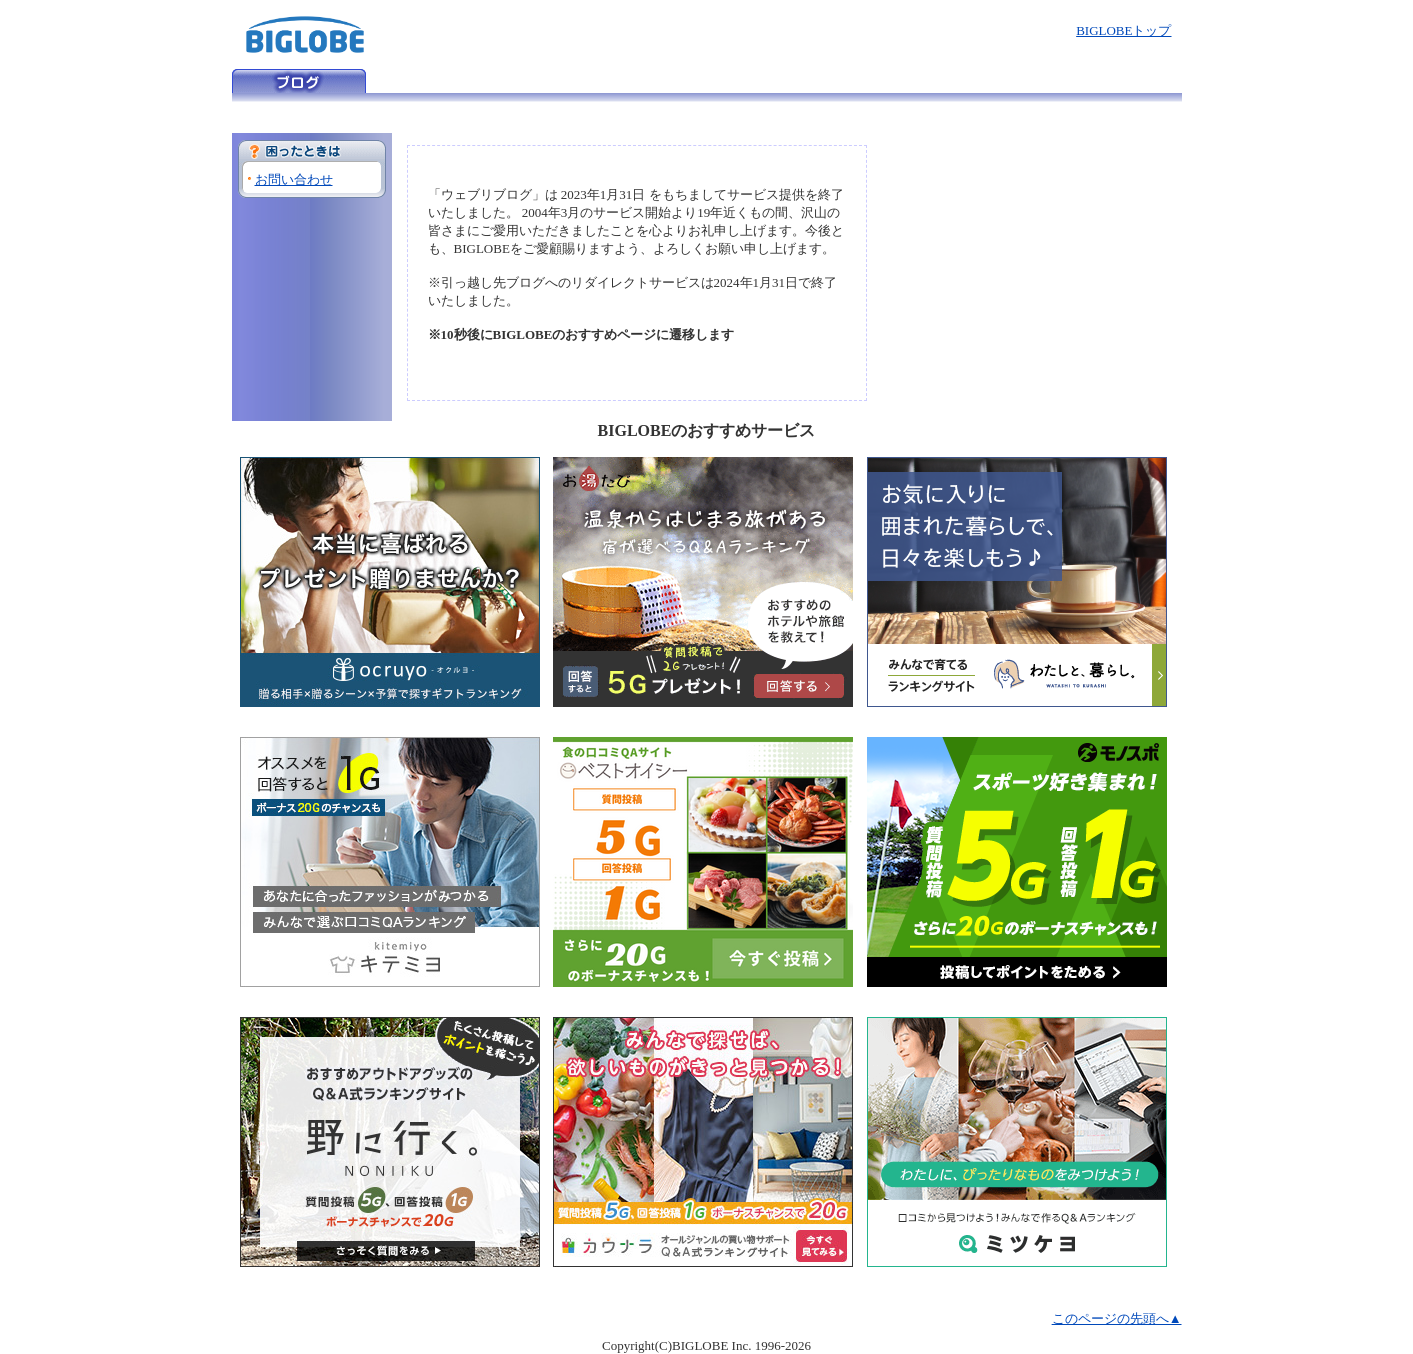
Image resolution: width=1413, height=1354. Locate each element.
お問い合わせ (294, 179)
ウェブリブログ (299, 81)
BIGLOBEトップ (1123, 30)
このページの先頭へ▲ (1117, 1318)
